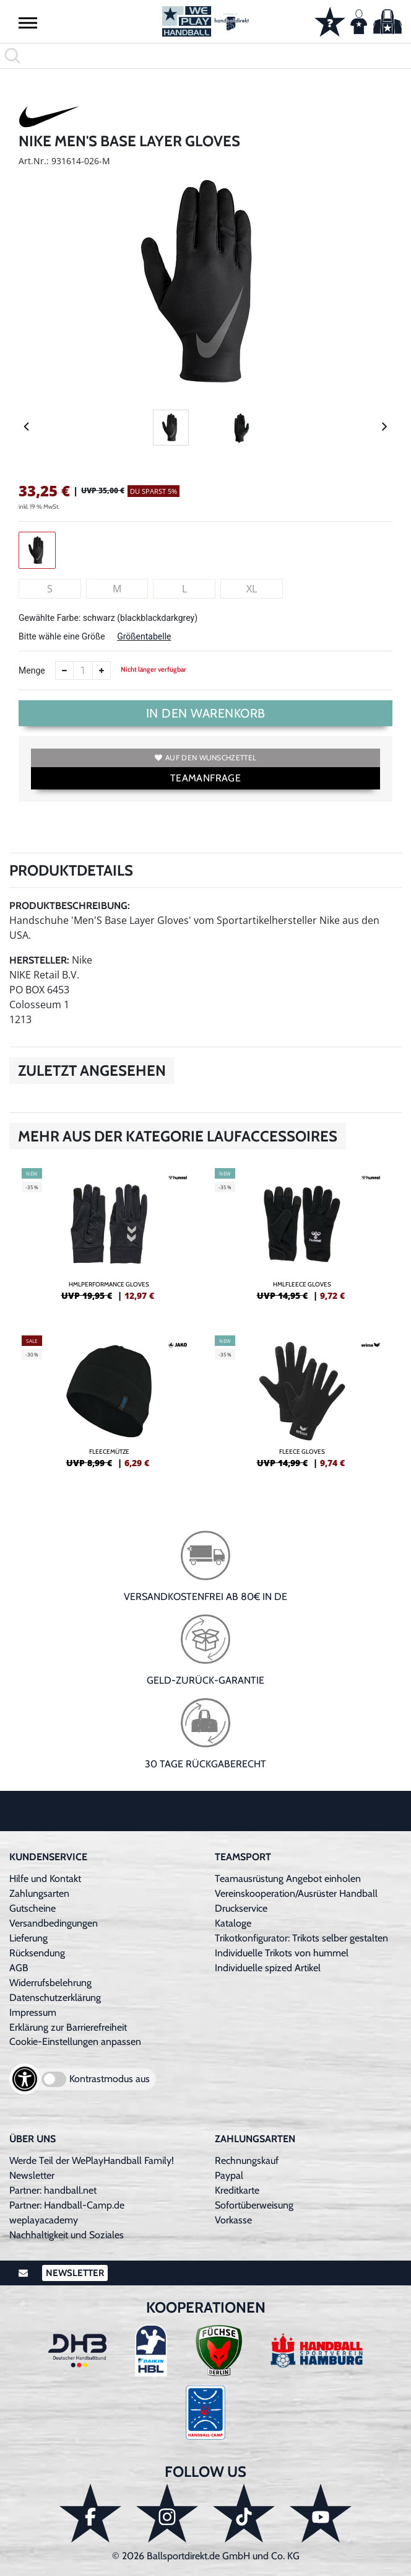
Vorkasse (233, 2220)
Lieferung (28, 1938)
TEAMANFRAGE (205, 778)
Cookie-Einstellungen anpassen (75, 2041)
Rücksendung (37, 1953)
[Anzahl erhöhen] (101, 670)
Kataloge (233, 1923)
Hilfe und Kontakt (45, 1878)
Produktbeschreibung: (69, 906)
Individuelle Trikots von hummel (281, 1953)
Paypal (229, 2175)
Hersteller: (39, 960)
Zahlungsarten (39, 1893)
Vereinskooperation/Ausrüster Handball (296, 1893)
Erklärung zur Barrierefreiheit (68, 2027)
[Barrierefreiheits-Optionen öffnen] (24, 2079)
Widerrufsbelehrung (50, 1983)
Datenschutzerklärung (55, 1997)
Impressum (32, 2012)
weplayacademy (43, 2220)
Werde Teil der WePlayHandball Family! (91, 2160)
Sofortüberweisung (254, 2205)
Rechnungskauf (247, 2160)
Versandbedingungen (53, 1923)
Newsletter (31, 2175)
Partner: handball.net (53, 2190)
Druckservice (241, 1908)
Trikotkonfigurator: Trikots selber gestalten (301, 1938)
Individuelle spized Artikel (268, 1968)
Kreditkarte (237, 2190)
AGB (18, 1968)
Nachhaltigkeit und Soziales (66, 2235)
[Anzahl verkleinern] (64, 670)
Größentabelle (144, 636)
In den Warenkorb (206, 713)
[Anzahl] (83, 670)
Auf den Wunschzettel (205, 757)
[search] (205, 55)
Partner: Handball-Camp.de (66, 2205)
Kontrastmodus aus (109, 2079)
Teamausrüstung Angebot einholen (288, 1878)
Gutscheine (32, 1908)
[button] (27, 22)
